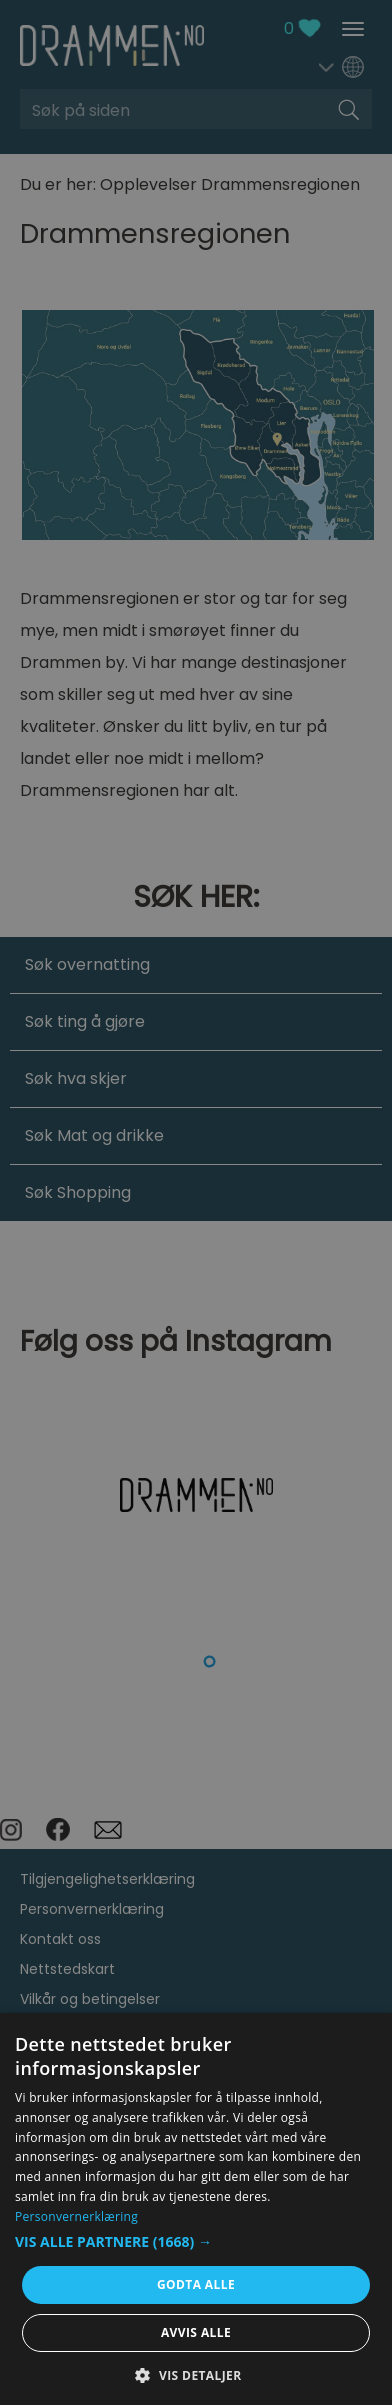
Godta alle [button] (196, 2284)
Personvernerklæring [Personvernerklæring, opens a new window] (76, 2216)
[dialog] (196, 2209)
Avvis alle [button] (196, 2332)
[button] (196, 2242)
